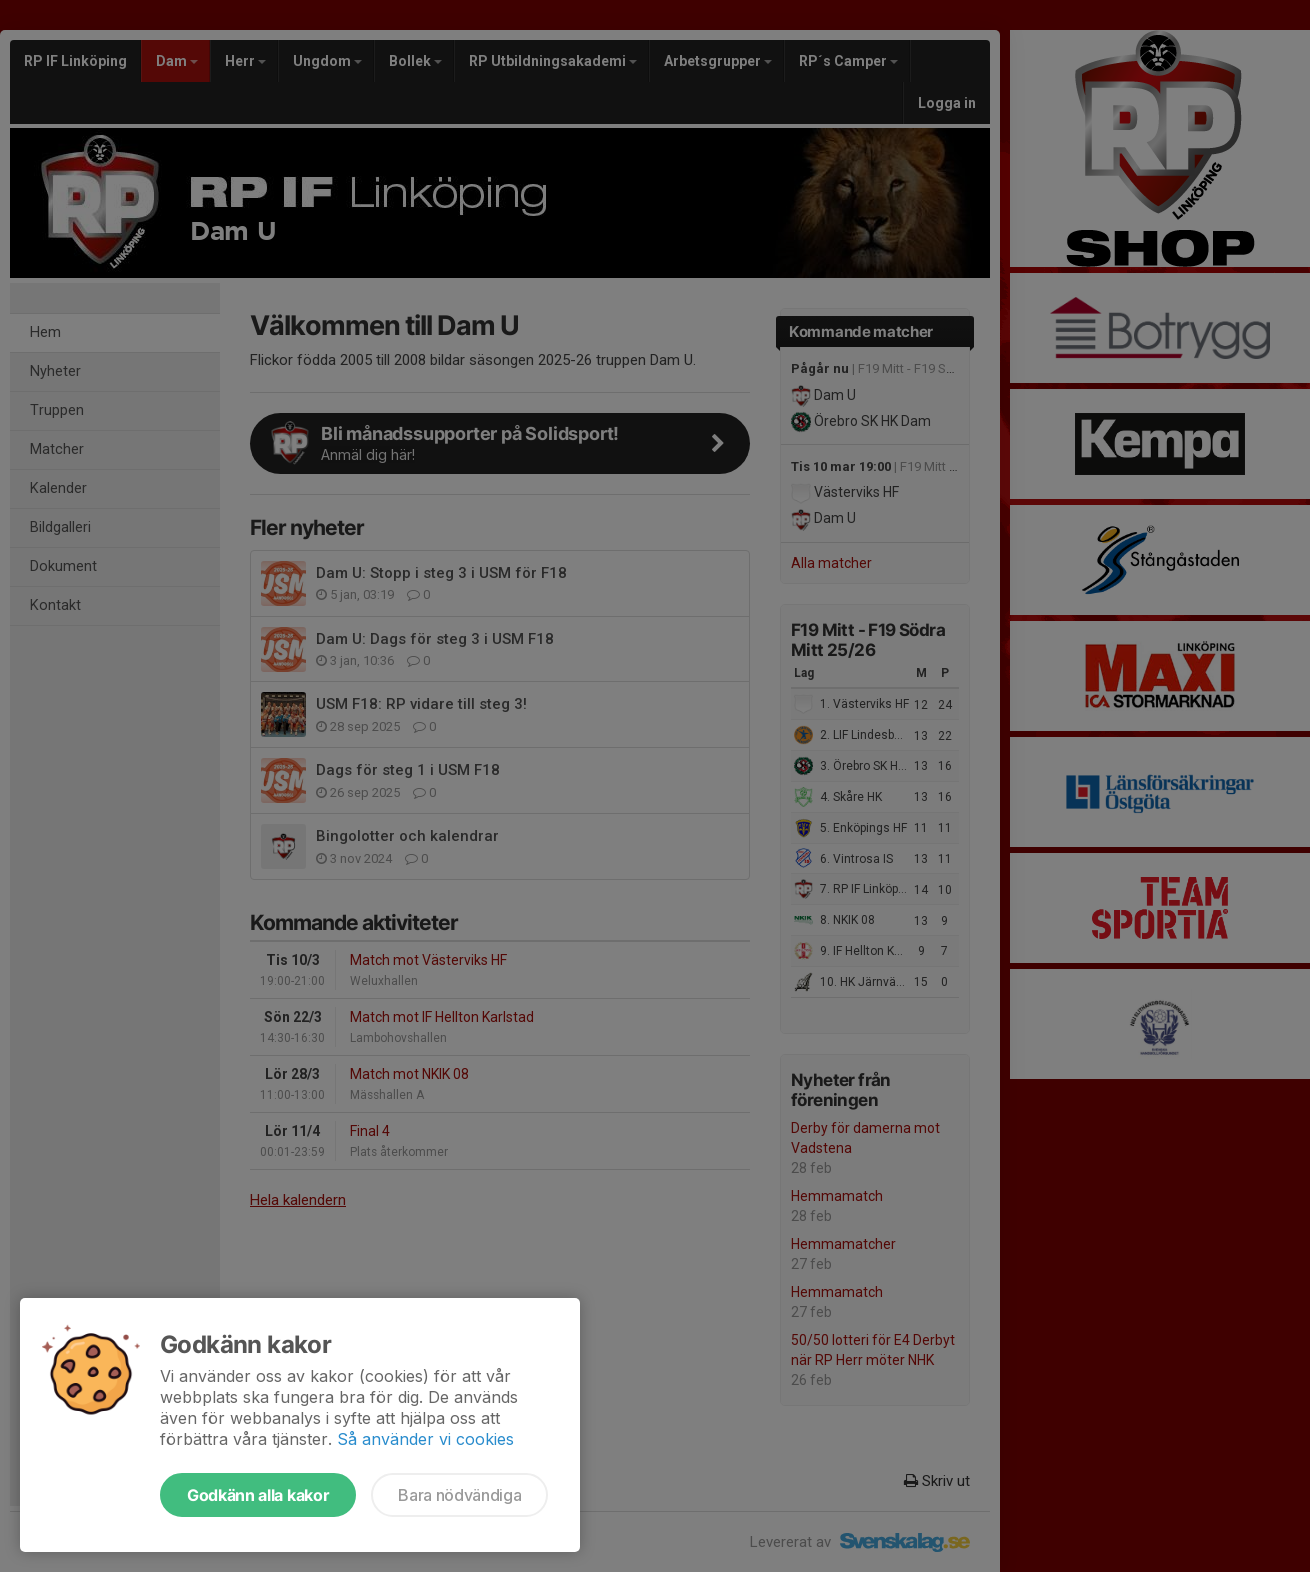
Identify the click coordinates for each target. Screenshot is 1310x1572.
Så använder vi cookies (425, 1439)
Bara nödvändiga (459, 1495)
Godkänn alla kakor (258, 1495)
